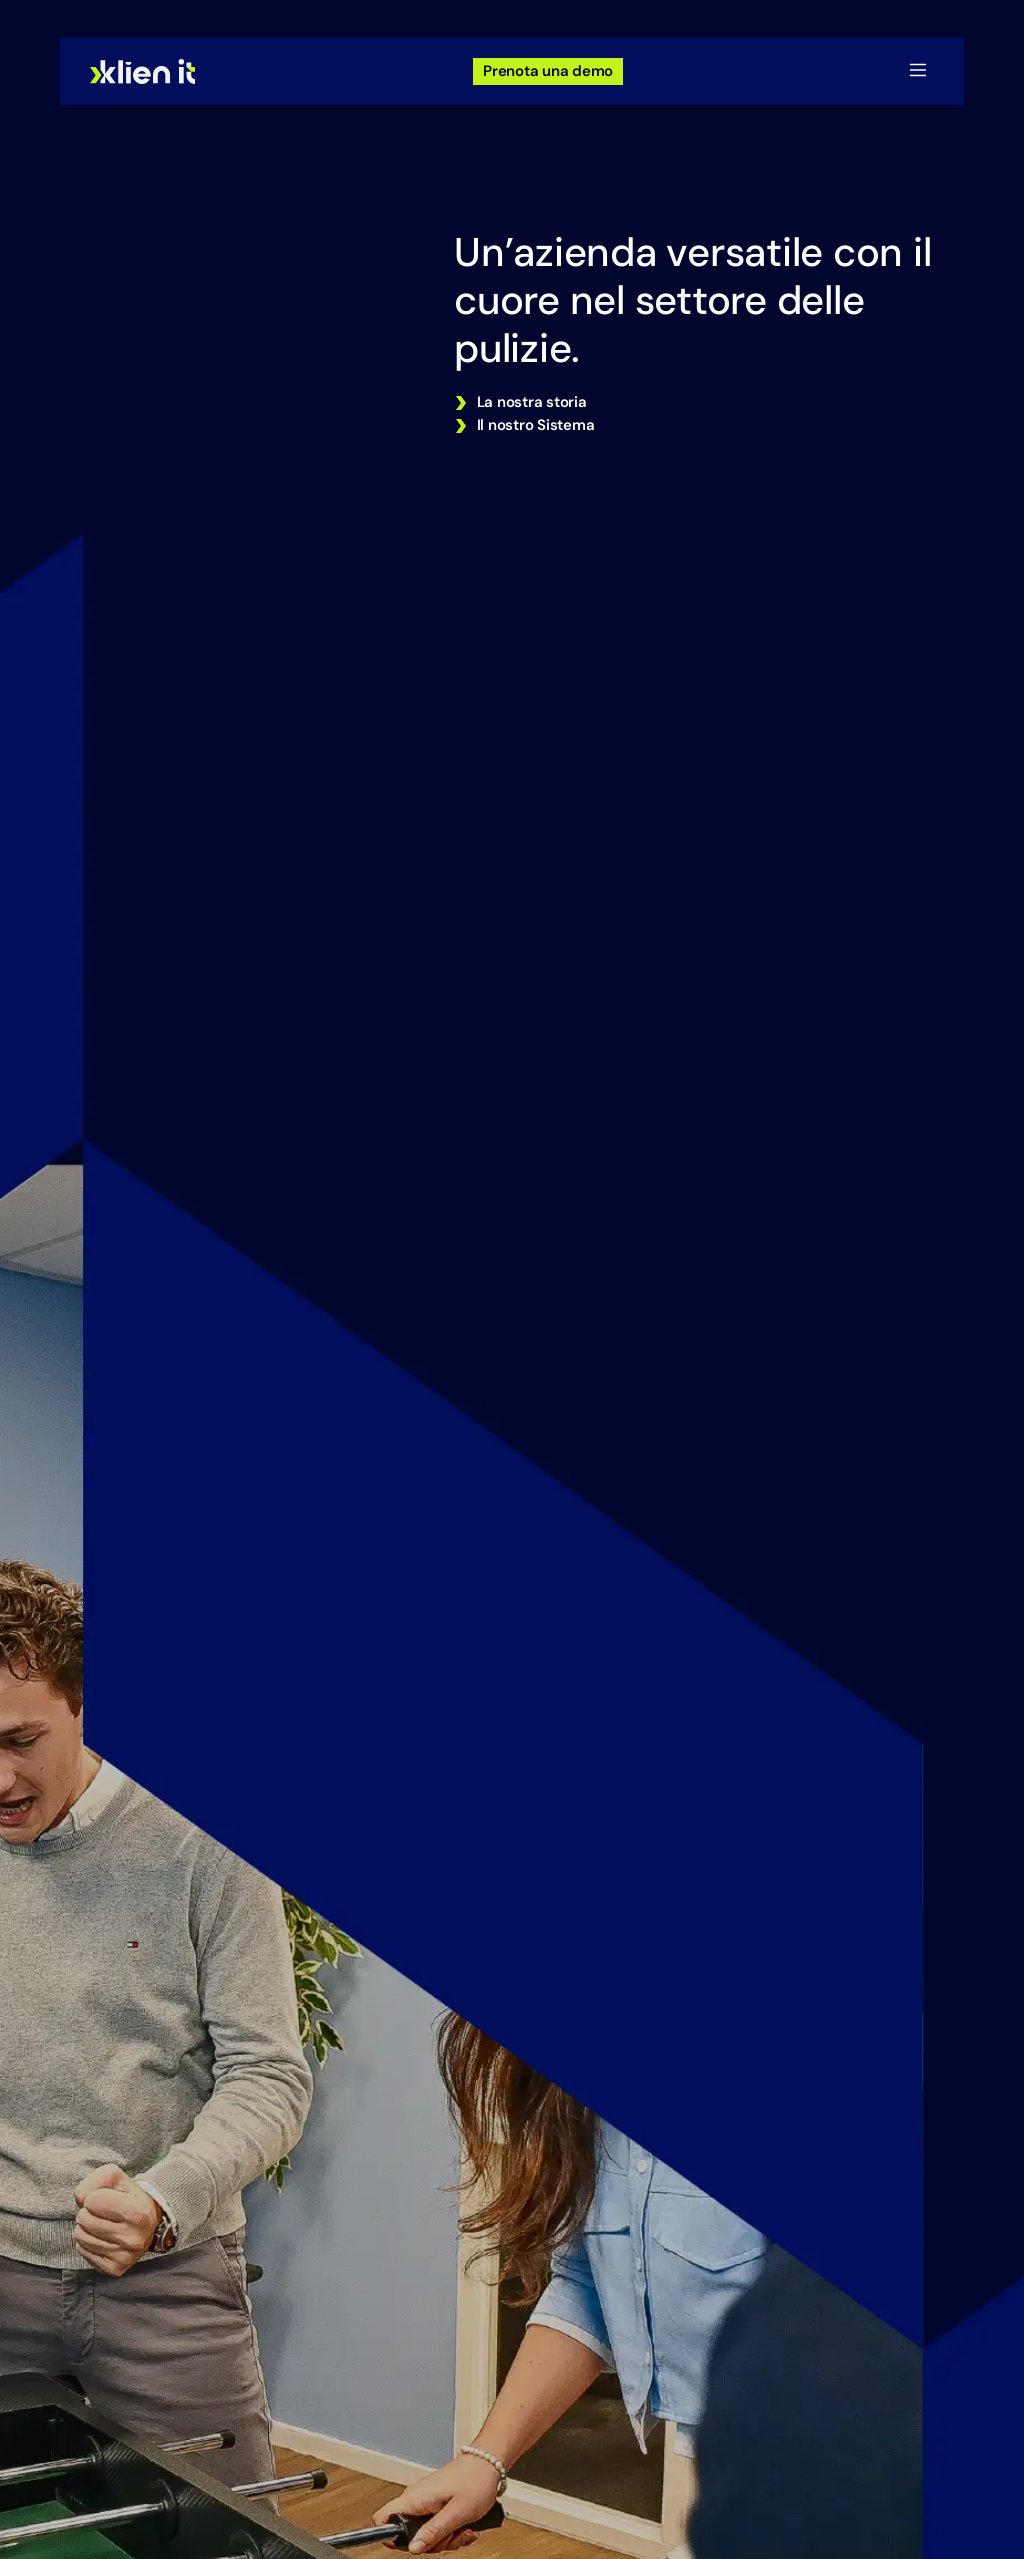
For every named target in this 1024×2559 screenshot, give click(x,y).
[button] (917, 71)
